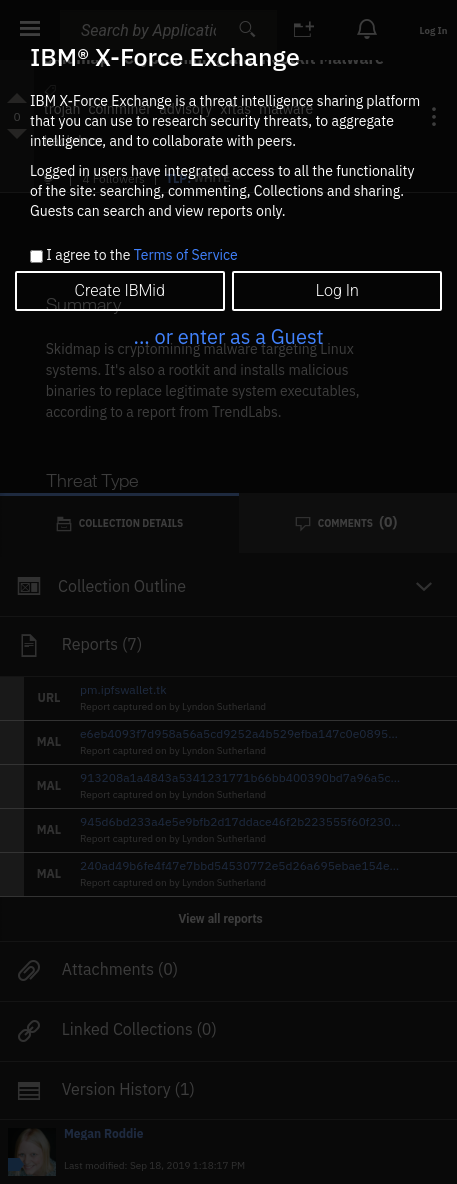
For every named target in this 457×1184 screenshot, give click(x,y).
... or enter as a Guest (228, 336)
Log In (337, 290)
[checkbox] (36, 256)
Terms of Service (186, 255)
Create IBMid (120, 290)
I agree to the (141, 256)
